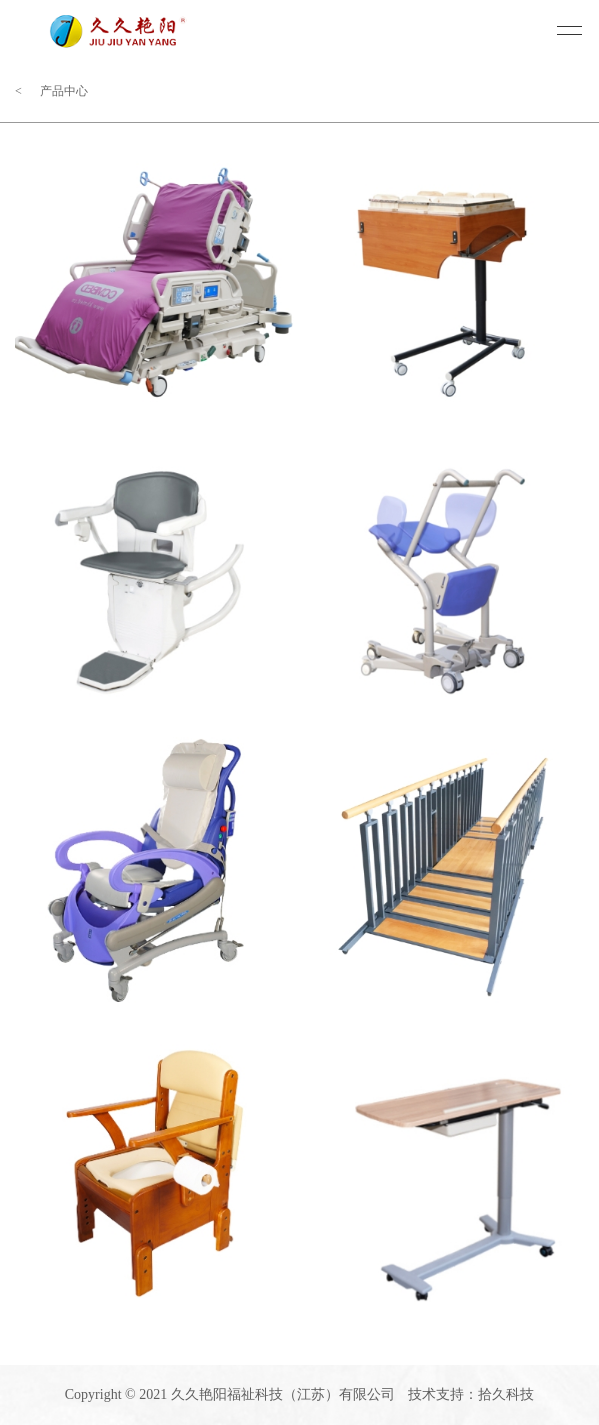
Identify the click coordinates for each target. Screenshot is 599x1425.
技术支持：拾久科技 (471, 1394)
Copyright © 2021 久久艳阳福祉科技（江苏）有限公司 (230, 1394)
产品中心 (64, 91)
